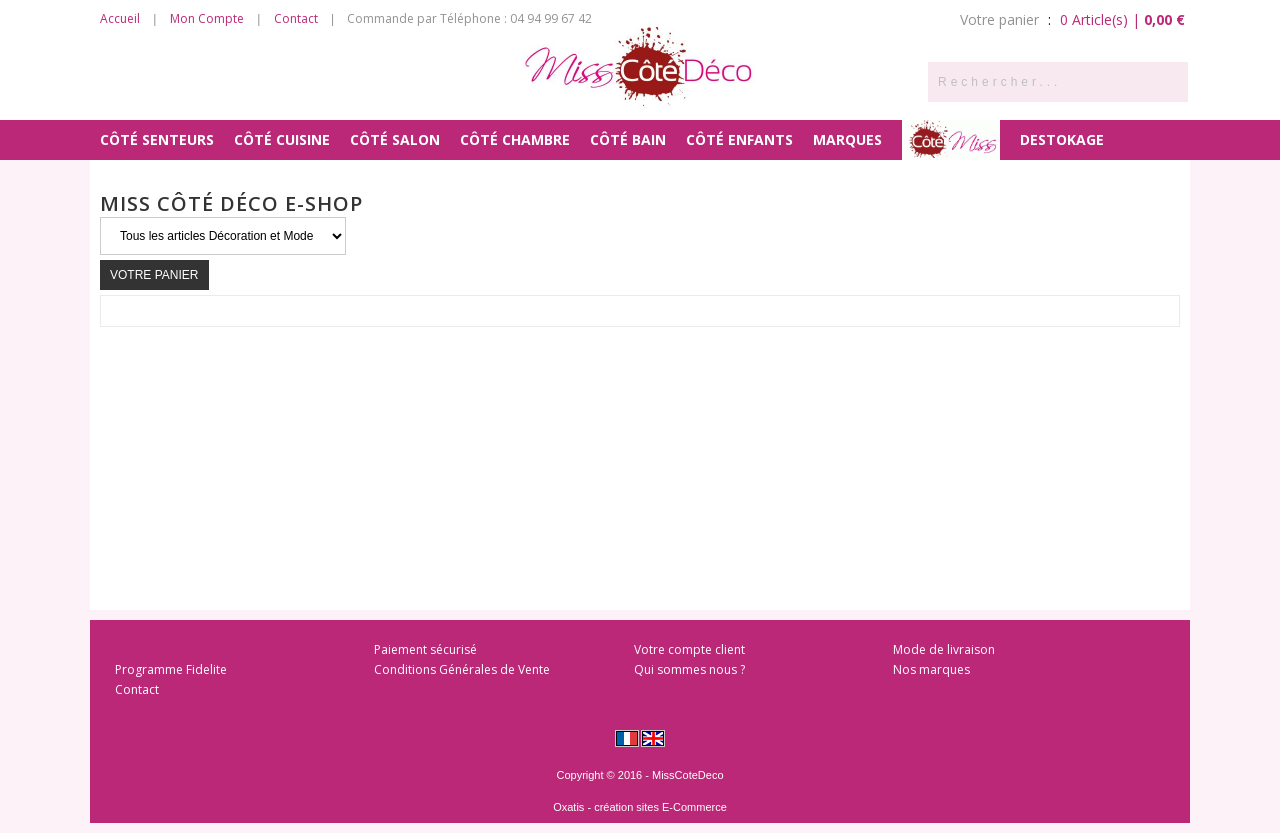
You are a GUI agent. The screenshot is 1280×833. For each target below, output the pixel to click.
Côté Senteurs (157, 139)
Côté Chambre (515, 139)
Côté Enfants (739, 139)
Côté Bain (628, 139)
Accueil (120, 18)
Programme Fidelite (171, 669)
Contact (296, 18)
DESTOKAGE (1062, 139)
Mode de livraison (944, 649)
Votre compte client (689, 649)
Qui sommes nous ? (689, 669)
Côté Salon (395, 139)
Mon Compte (207, 18)
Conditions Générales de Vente (462, 669)
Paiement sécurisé (425, 649)
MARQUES (847, 139)
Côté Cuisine (282, 139)
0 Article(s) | (1122, 19)
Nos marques (931, 669)
